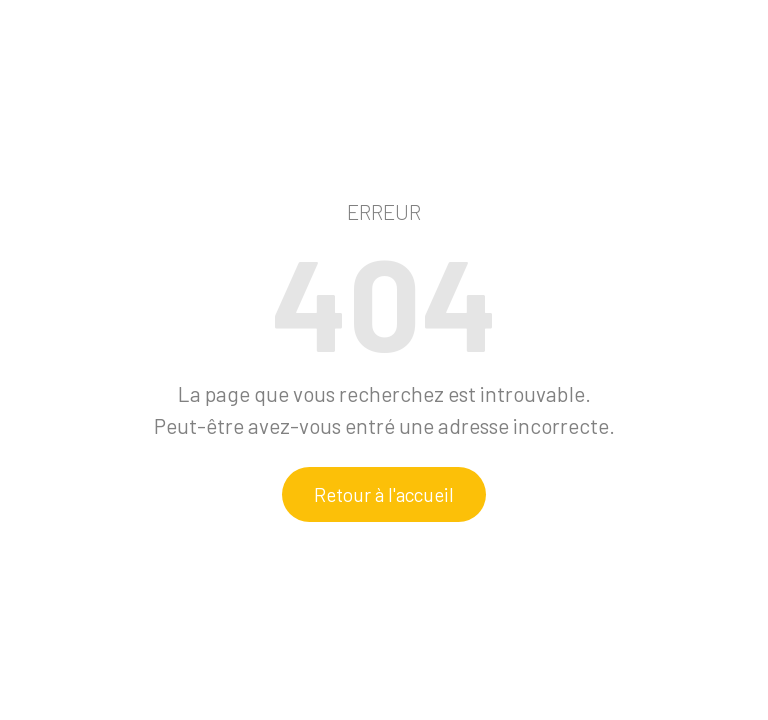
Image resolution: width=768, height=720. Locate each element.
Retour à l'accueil (384, 494)
